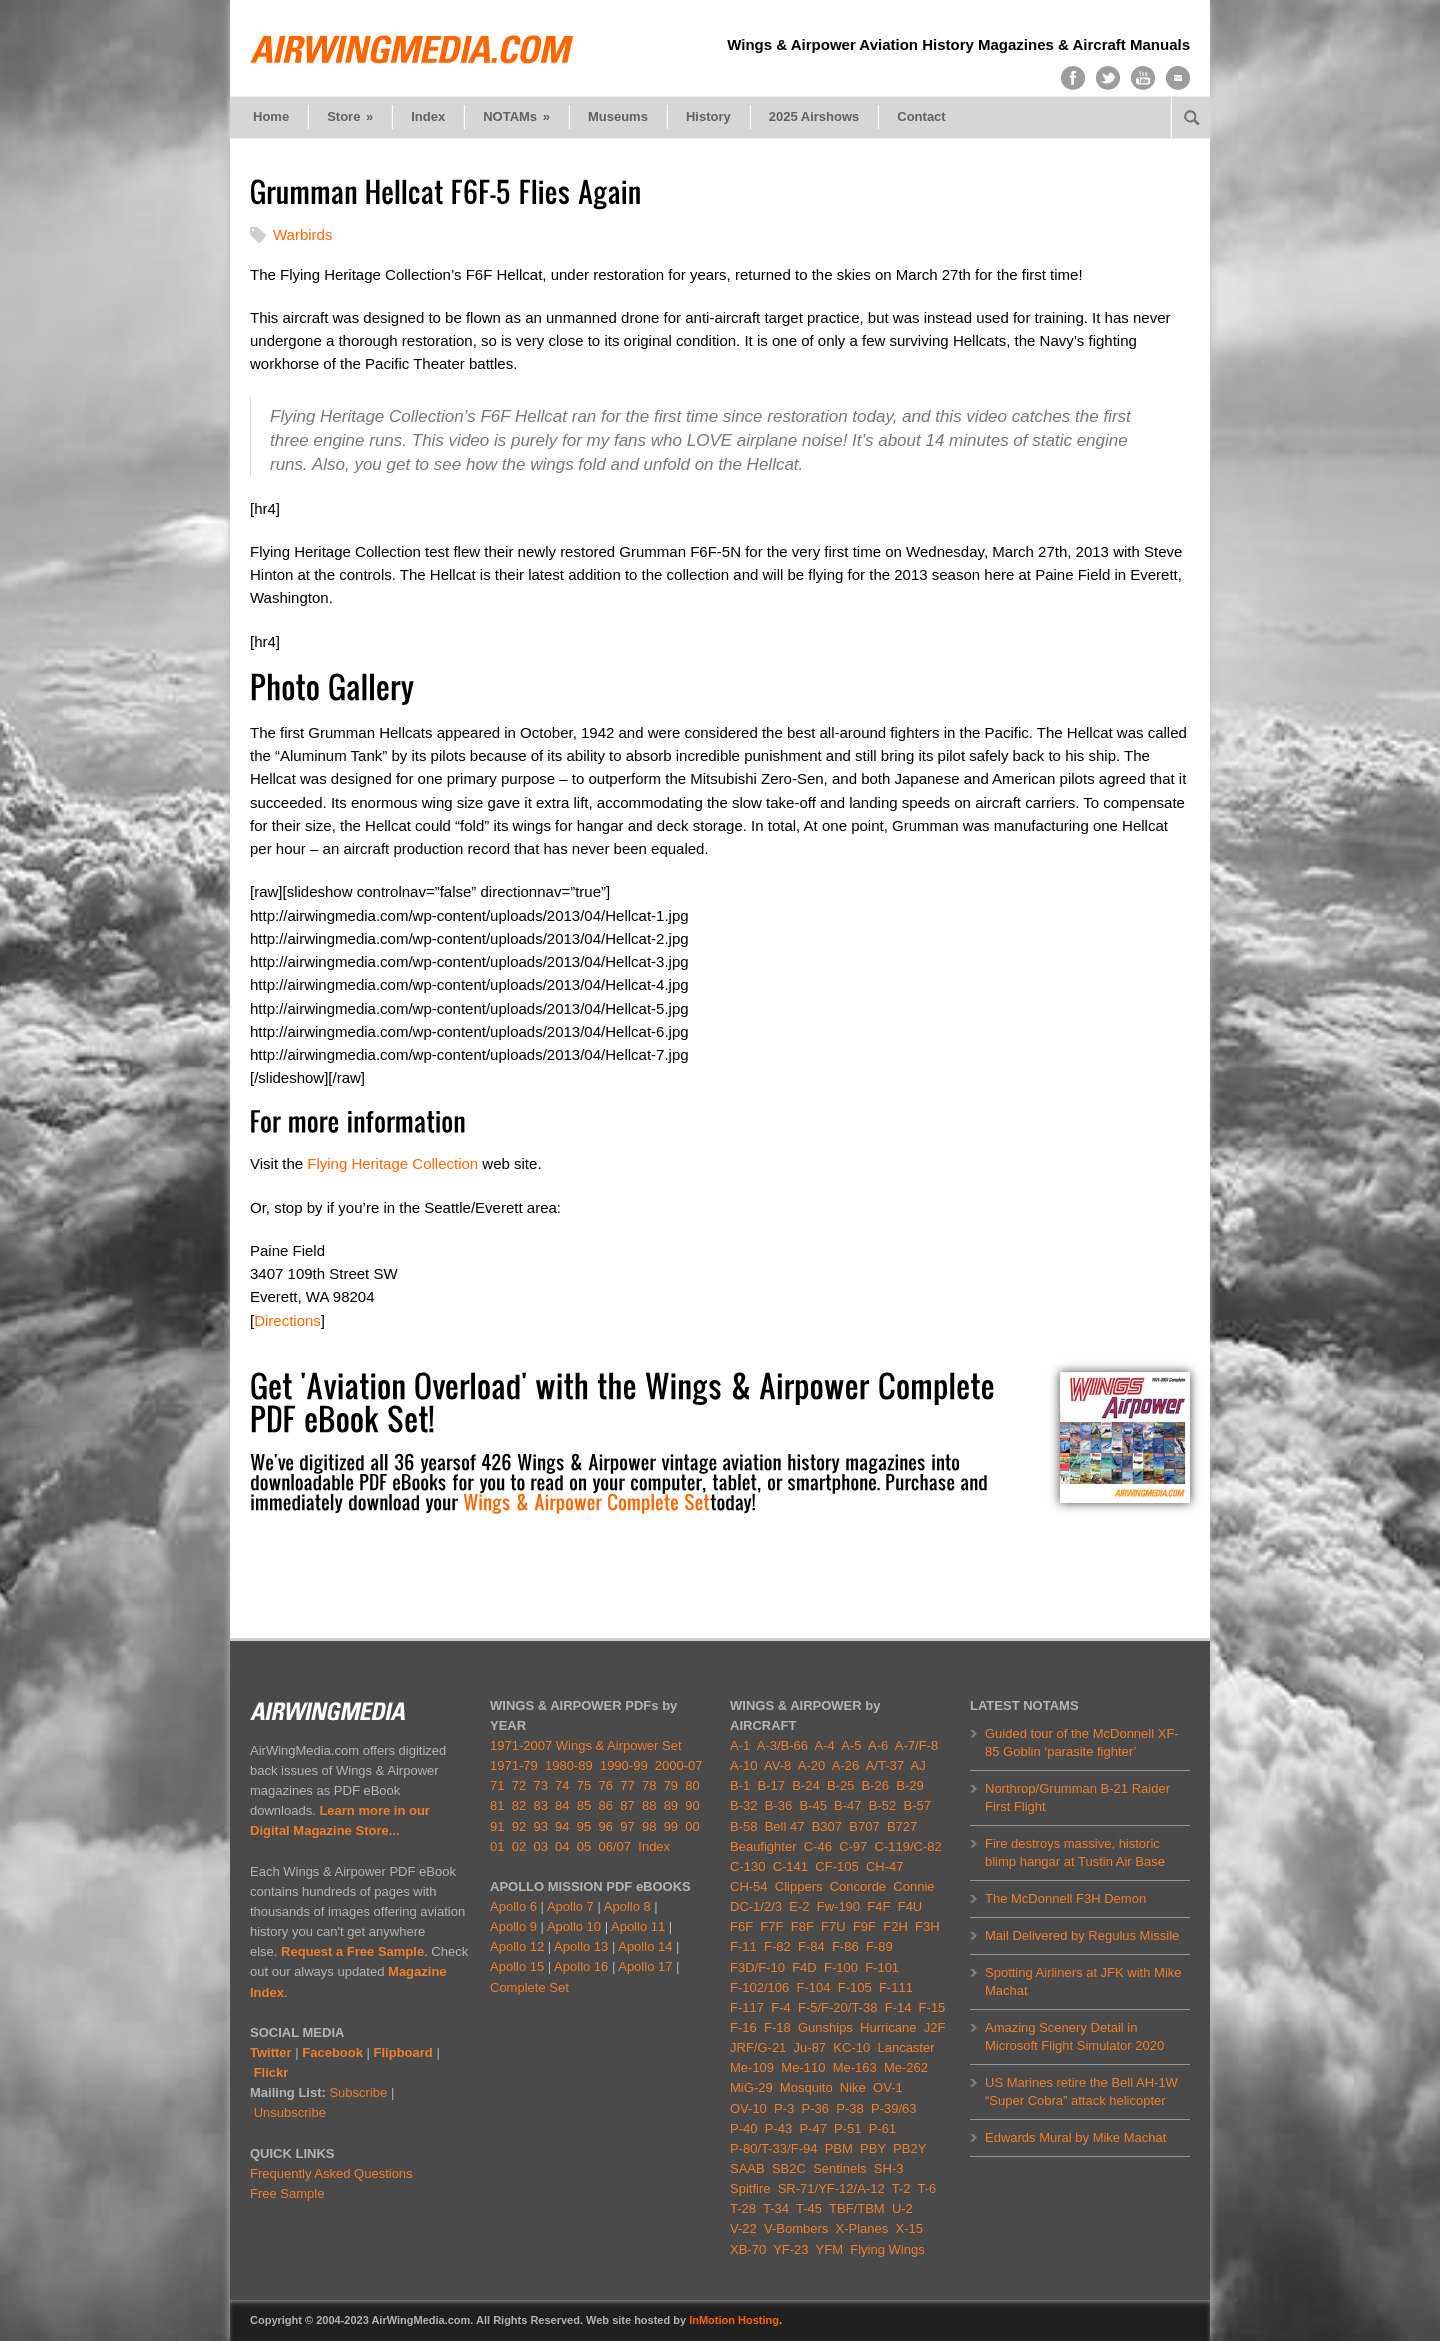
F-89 (879, 1946)
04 (562, 1846)
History (708, 116)
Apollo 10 (574, 1926)
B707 (864, 1826)
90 (692, 1805)
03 (540, 1846)
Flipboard (403, 2052)
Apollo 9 (513, 1926)
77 (627, 1785)
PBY (873, 2148)
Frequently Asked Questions (331, 2173)
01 (497, 1846)
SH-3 (889, 2168)
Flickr (271, 2072)
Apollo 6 (513, 1906)
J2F (935, 2027)
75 (584, 1785)
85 (584, 1805)
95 (584, 1826)
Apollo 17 (645, 1966)
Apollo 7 (570, 1906)
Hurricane (888, 2027)
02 (519, 1846)
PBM (839, 2148)
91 (497, 1826)
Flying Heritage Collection (392, 1163)
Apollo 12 (517, 1946)
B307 (827, 1826)
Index (428, 116)
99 (671, 1826)
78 (649, 1785)
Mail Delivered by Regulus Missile (1082, 1935)
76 (606, 1785)
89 (671, 1805)
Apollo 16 (581, 1966)
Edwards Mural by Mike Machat (1075, 2137)
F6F (741, 1926)
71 (497, 1785)
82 (519, 1805)
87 (627, 1805)
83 (540, 1805)
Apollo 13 (581, 1946)
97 (627, 1826)
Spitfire (750, 2188)
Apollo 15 (517, 1966)
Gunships (825, 2027)
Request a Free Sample (352, 1951)
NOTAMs (516, 116)
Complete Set (529, 1987)
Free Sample (287, 2193)
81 (497, 1805)
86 (606, 1805)
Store (350, 116)
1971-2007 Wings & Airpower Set (586, 1745)
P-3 (784, 2108)
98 (649, 1826)
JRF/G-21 (758, 2047)
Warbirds (302, 234)
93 (540, 1826)
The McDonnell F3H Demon (1065, 1898)
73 (540, 1785)
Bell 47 (785, 1826)
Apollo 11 (638, 1926)
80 (692, 1785)
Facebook (332, 2052)
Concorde (858, 1886)
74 (562, 1785)
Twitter (271, 2052)
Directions (287, 1320)
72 (519, 1785)
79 (671, 1785)
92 (519, 1826)
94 (562, 1826)
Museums (618, 116)
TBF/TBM (857, 2208)
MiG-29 (751, 2087)
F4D (804, 1967)
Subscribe (358, 2092)
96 (606, 1826)
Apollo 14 (645, 1946)
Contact (921, 116)
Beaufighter (767, 1846)
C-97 (853, 1846)
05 (584, 1846)
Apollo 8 (627, 1906)
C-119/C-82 (908, 1846)
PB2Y (909, 2148)
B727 (902, 1826)
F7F (771, 1926)
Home (271, 116)
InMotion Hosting (734, 2320)
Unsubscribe (290, 2112)
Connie (913, 1886)
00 (692, 1826)
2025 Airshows (814, 116)
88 (649, 1805)
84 (562, 1805)
